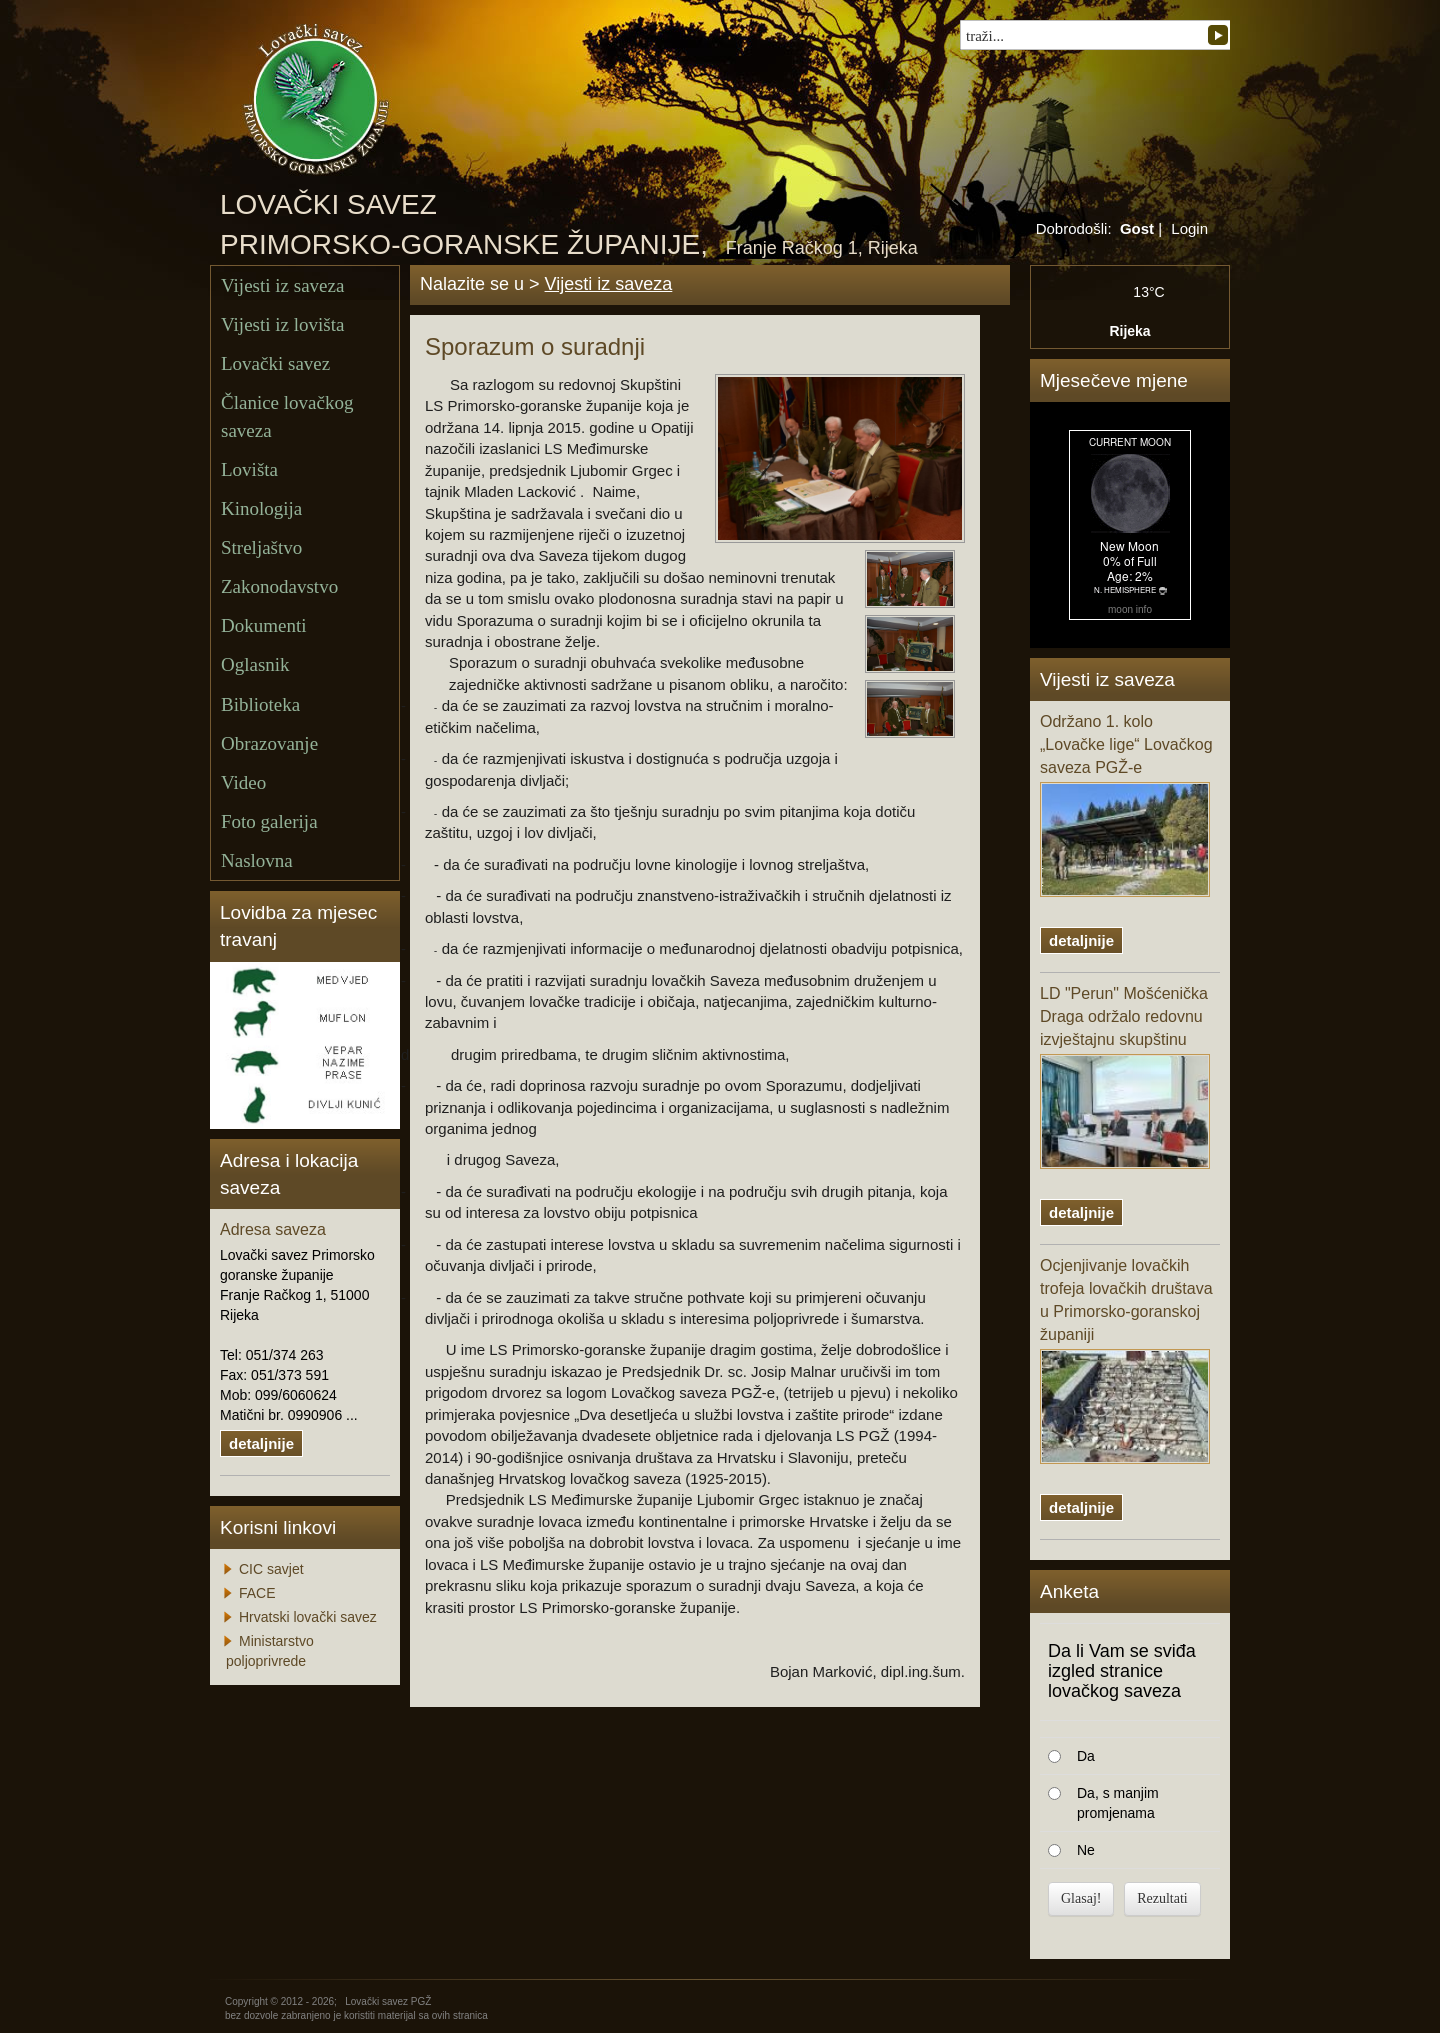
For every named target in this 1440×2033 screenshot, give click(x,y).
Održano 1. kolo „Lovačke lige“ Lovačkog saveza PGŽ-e (1126, 805)
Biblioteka (260, 704)
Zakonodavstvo (279, 586)
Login (1189, 228)
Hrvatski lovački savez (308, 1617)
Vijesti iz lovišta (282, 324)
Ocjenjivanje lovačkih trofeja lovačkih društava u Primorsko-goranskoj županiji (1126, 1360)
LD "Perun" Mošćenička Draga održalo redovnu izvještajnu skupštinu (1125, 1077)
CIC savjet (271, 1569)
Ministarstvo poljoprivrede (270, 1651)
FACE (257, 1593)
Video (243, 782)
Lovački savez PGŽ (388, 2001)
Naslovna (257, 860)
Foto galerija (269, 821)
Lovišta (249, 469)
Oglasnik (255, 664)
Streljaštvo (261, 547)
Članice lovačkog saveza (287, 416)
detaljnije (261, 1443)
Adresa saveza (273, 1229)
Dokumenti (264, 625)
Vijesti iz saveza (282, 285)
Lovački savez (275, 363)
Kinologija (261, 508)
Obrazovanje (269, 743)
